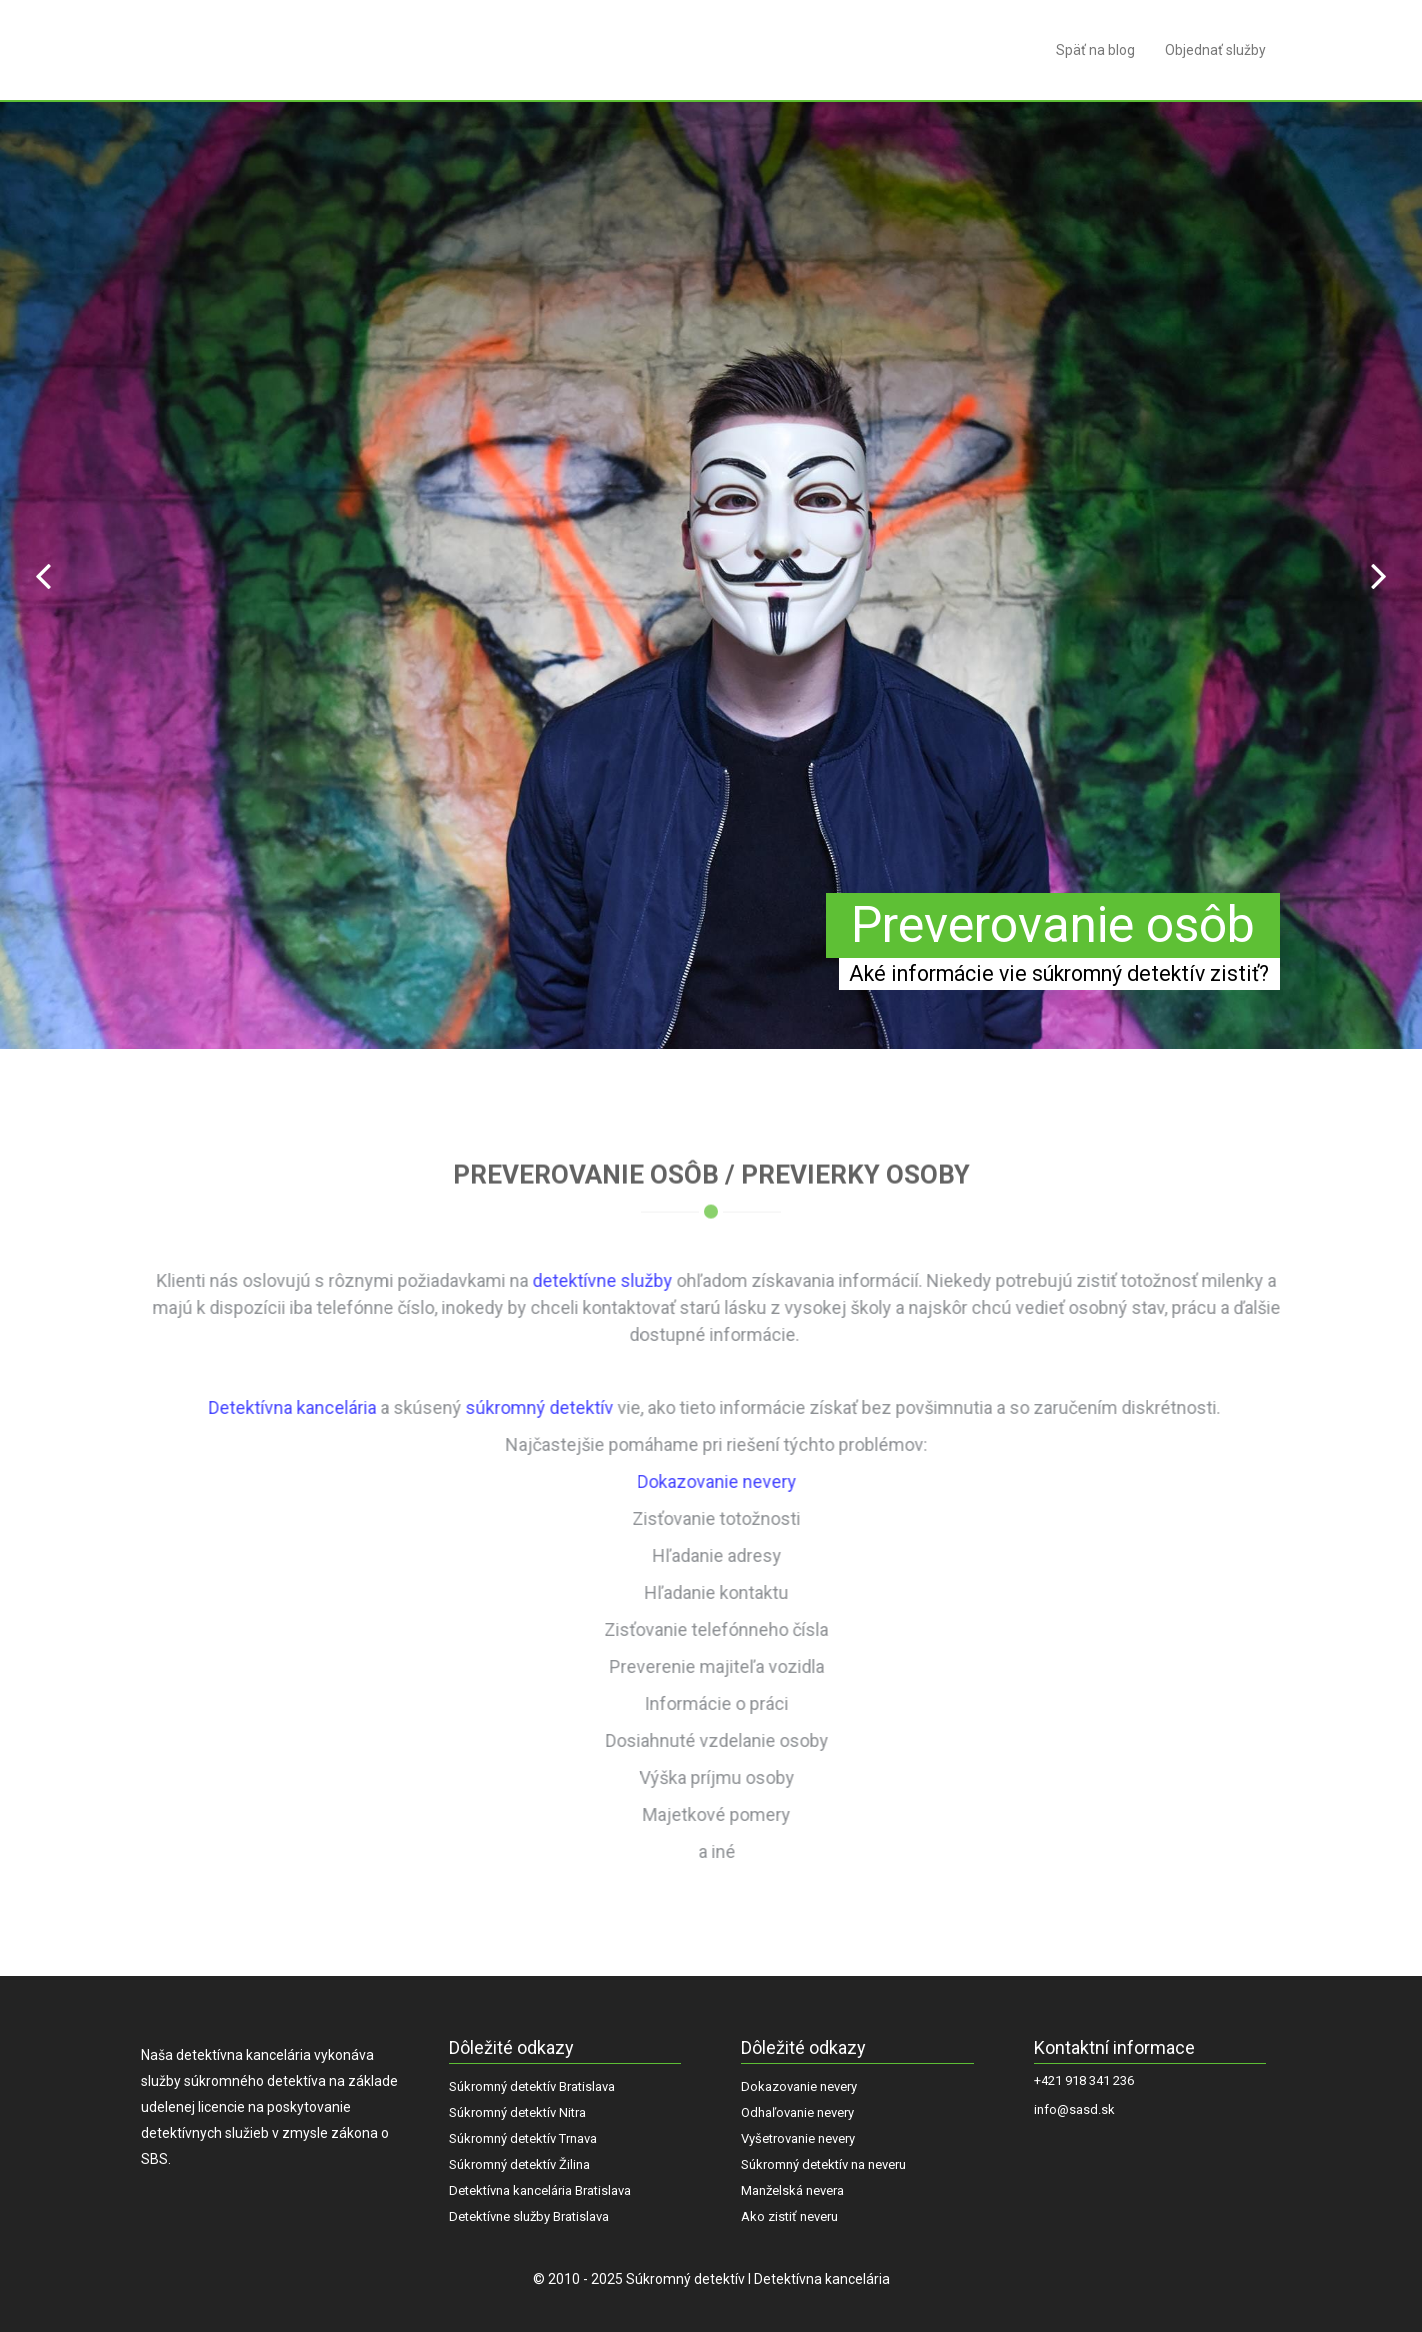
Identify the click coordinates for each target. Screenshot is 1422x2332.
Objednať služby (1215, 50)
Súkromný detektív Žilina (519, 2164)
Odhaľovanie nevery (797, 2112)
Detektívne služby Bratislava (529, 2216)
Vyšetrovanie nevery (798, 2138)
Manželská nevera (792, 2190)
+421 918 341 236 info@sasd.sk (1084, 2095)
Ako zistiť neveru (789, 2216)
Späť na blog (1095, 50)
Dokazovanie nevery (722, 1481)
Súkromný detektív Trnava (523, 2138)
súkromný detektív (546, 1407)
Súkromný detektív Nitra (517, 2112)
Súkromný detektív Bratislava (532, 2086)
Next (1379, 575)
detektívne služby (609, 1280)
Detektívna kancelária (299, 1407)
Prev (43, 575)
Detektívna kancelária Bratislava (540, 2190)
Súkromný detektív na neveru (823, 2164)
